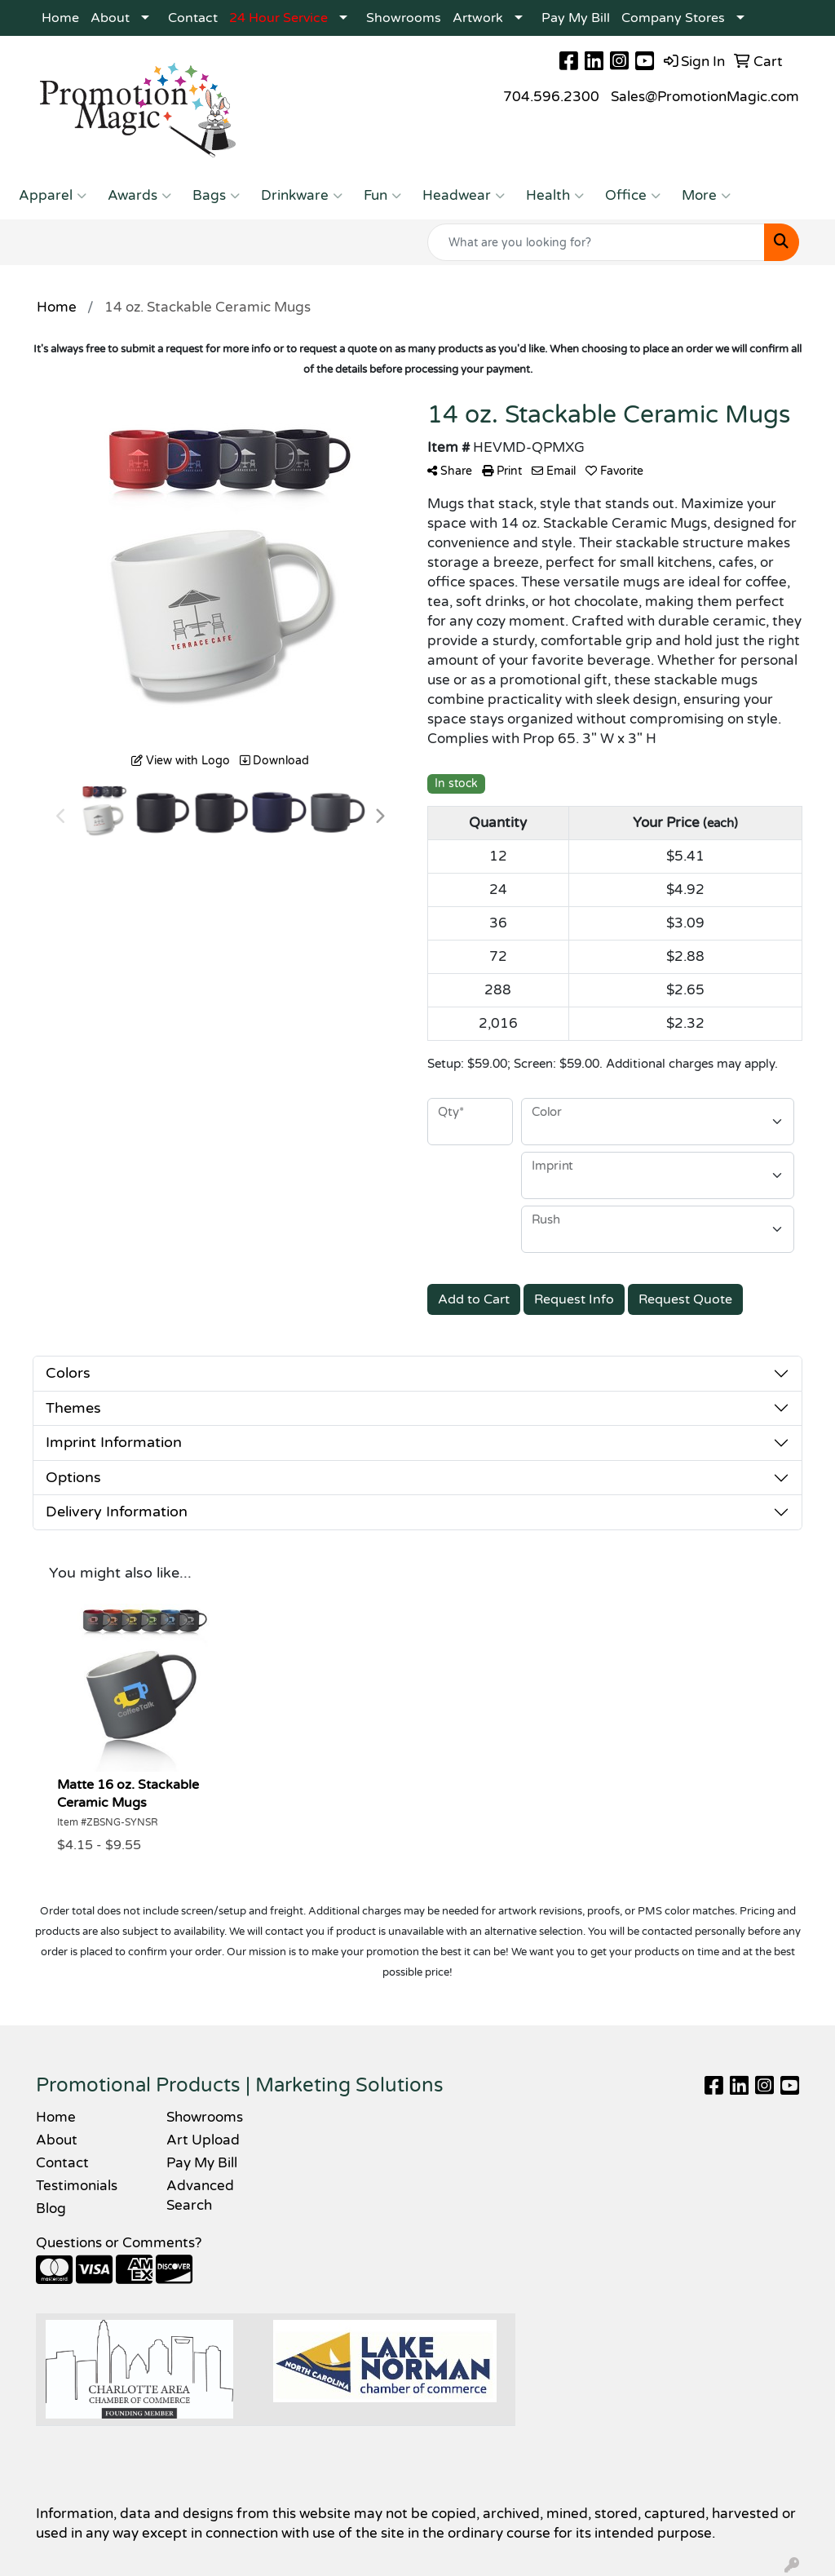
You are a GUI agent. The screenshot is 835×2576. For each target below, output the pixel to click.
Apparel (52, 196)
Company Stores (673, 18)
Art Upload (203, 2140)
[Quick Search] (596, 242)
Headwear (463, 196)
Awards (139, 196)
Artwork (478, 18)
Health (555, 196)
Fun (382, 196)
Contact (193, 18)
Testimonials (76, 2185)
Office (632, 196)
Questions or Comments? (118, 2242)
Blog (51, 2208)
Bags (216, 196)
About (110, 18)
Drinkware (301, 196)
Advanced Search (200, 2195)
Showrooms (403, 18)
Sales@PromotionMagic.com (705, 96)
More (706, 196)
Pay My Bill (575, 18)
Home (60, 18)
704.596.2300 (551, 96)
